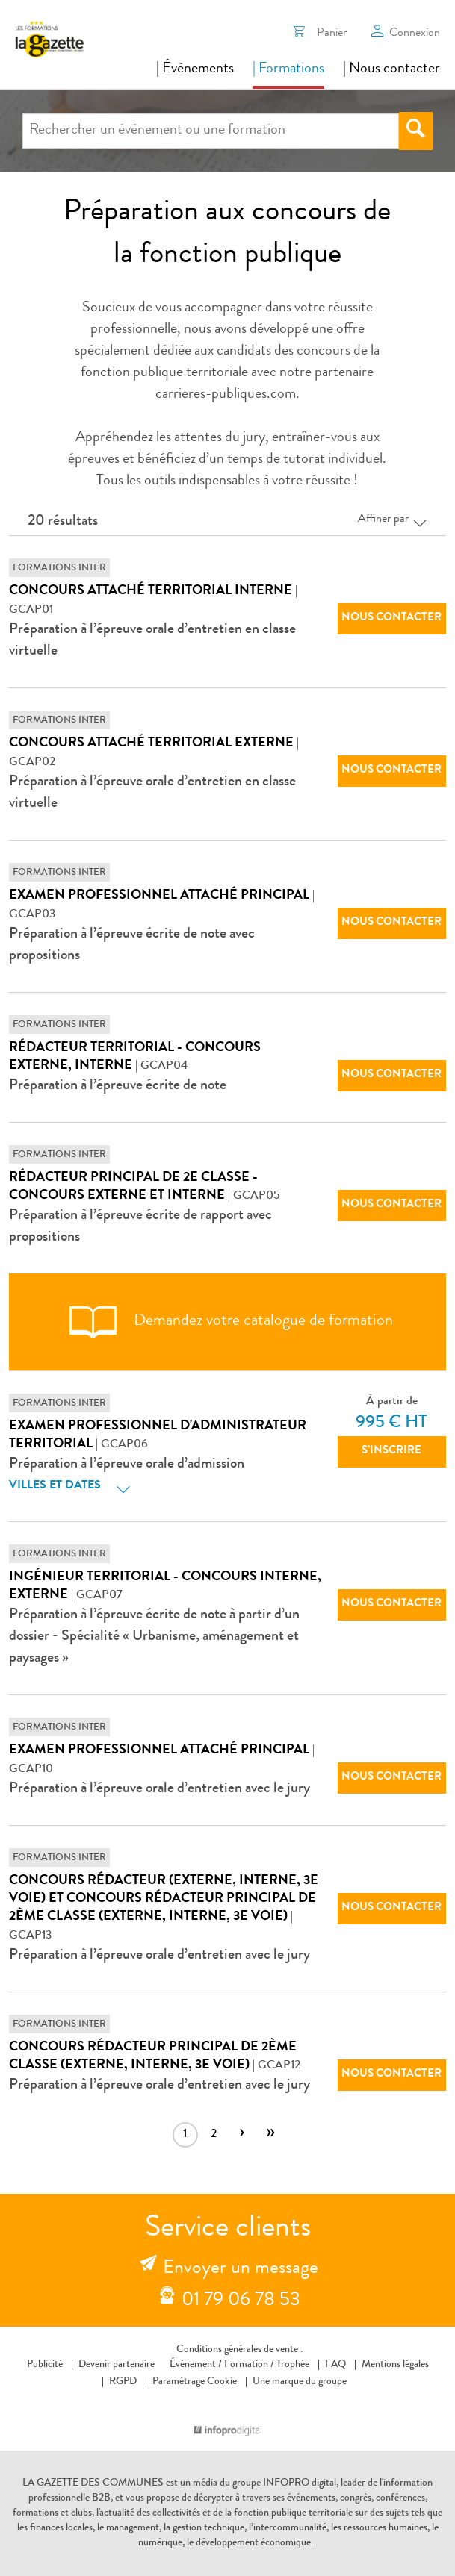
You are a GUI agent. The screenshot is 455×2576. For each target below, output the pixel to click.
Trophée (292, 2365)
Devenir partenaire (116, 2365)
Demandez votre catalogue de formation (228, 1322)
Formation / (249, 2365)
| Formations (288, 69)
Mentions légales (395, 2365)
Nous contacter (391, 618)
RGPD (123, 2382)
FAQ (335, 2365)
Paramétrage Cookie (194, 2382)
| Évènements (195, 69)
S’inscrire (391, 1451)
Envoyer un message (240, 2269)
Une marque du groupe (296, 2382)
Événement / (196, 2365)
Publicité (45, 2365)
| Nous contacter (391, 69)
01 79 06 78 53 (241, 2301)
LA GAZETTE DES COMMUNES (93, 2483)
